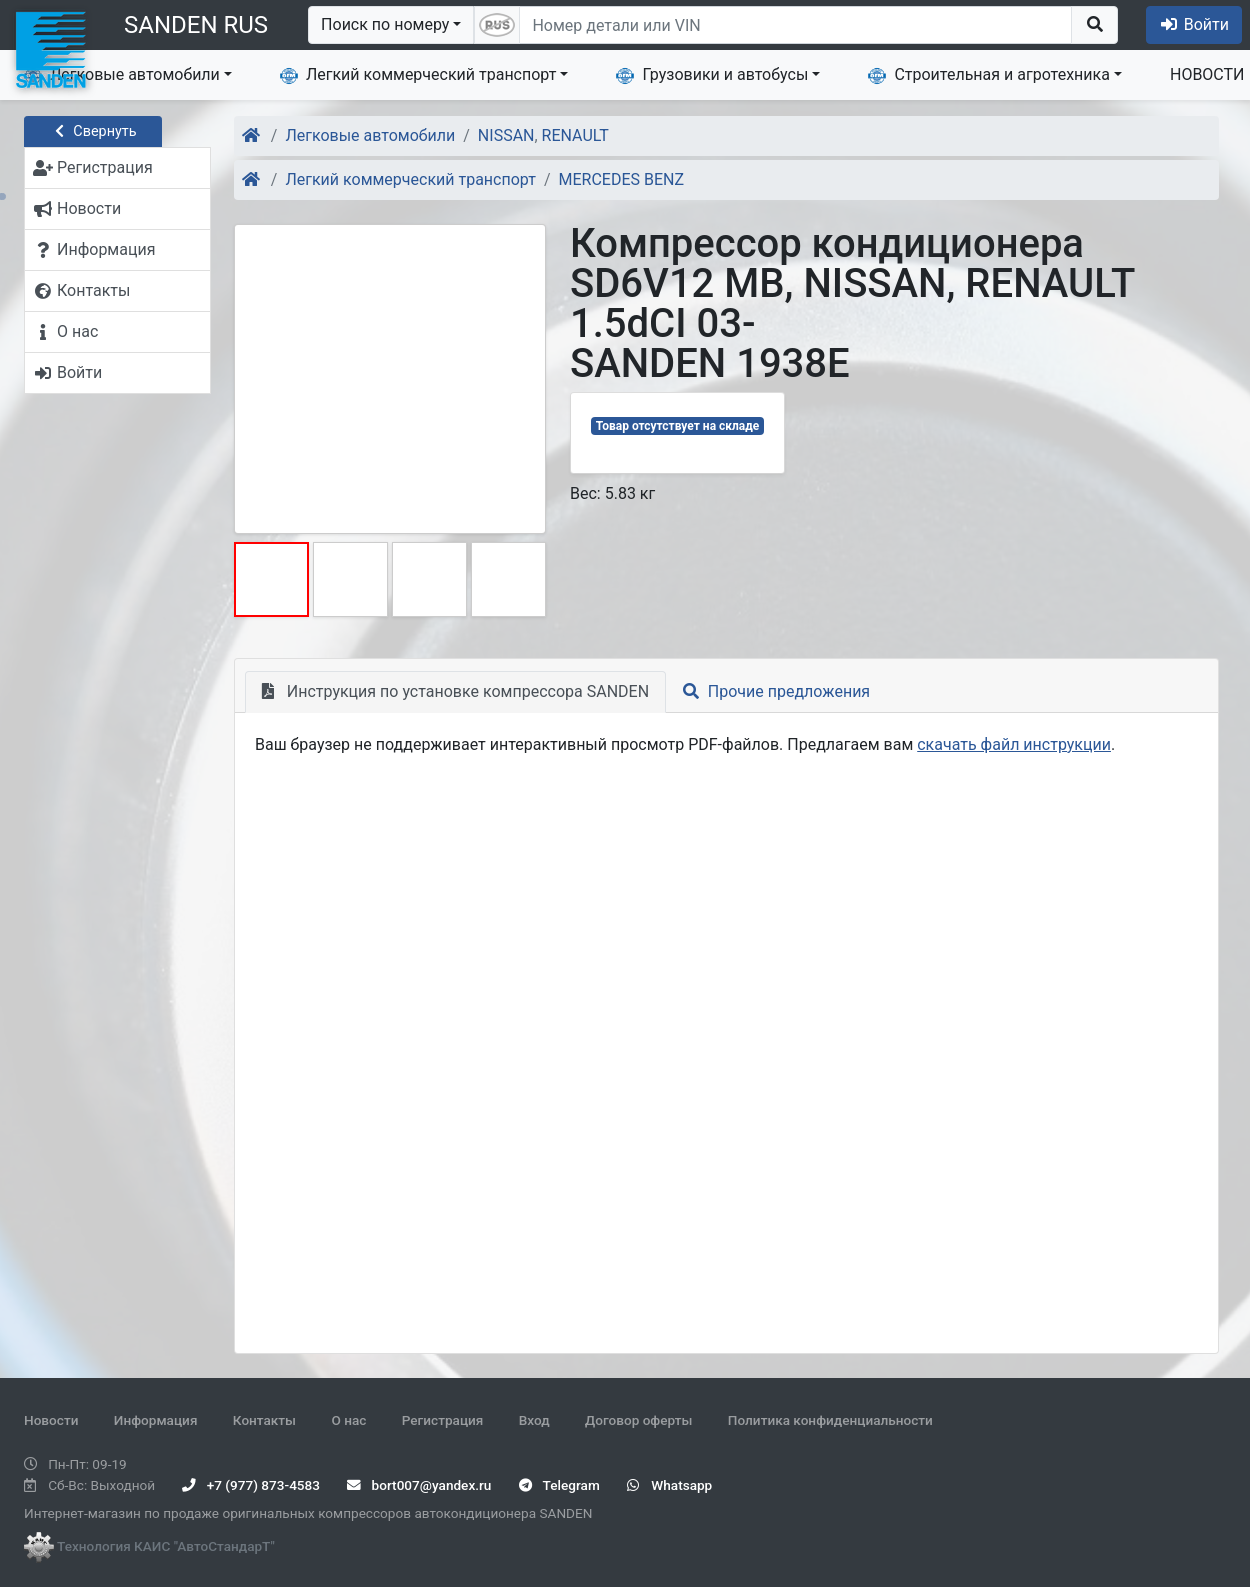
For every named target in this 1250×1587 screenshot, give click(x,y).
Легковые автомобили (122, 75)
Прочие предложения (776, 691)
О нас (348, 1420)
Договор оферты (638, 1420)
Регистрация (443, 1420)
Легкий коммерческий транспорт (418, 75)
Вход (534, 1420)
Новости (51, 1420)
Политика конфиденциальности (830, 1420)
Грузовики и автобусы (712, 75)
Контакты (264, 1420)
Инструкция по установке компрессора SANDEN (455, 691)
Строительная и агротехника (989, 75)
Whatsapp (669, 1485)
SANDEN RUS (196, 25)
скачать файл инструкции (1014, 744)
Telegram (559, 1485)
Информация (156, 1420)
